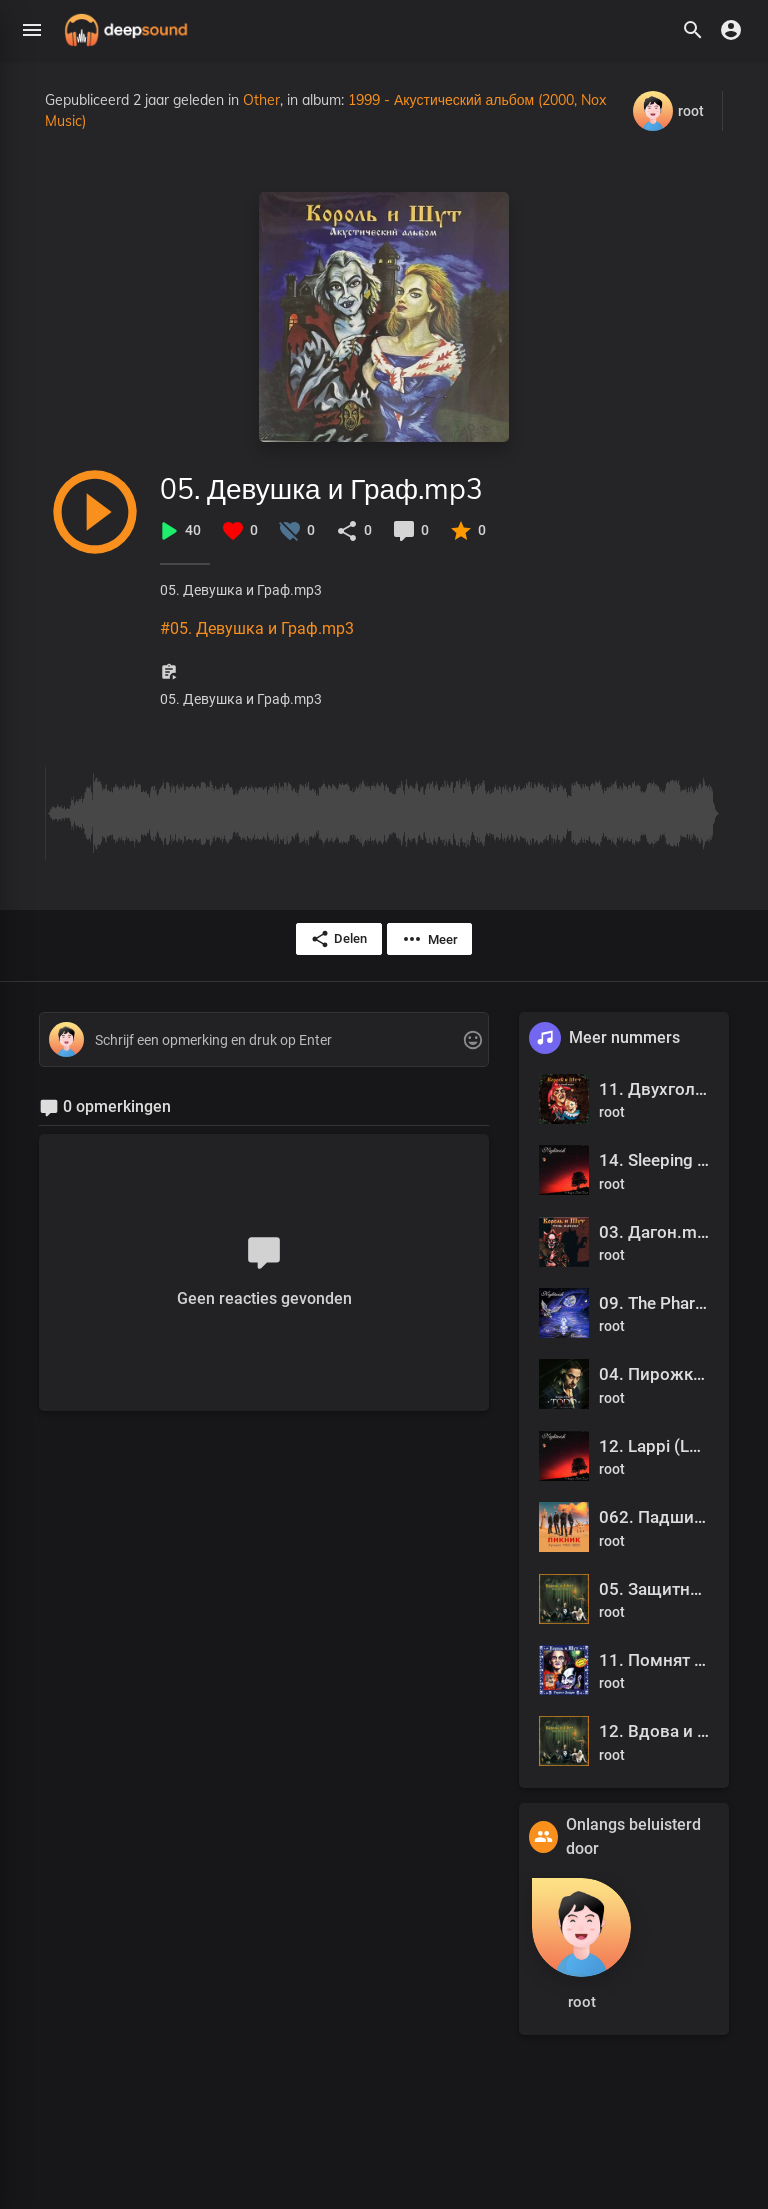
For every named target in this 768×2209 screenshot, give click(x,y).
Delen (338, 939)
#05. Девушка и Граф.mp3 (257, 628)
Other (261, 100)
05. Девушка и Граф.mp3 (321, 488)
